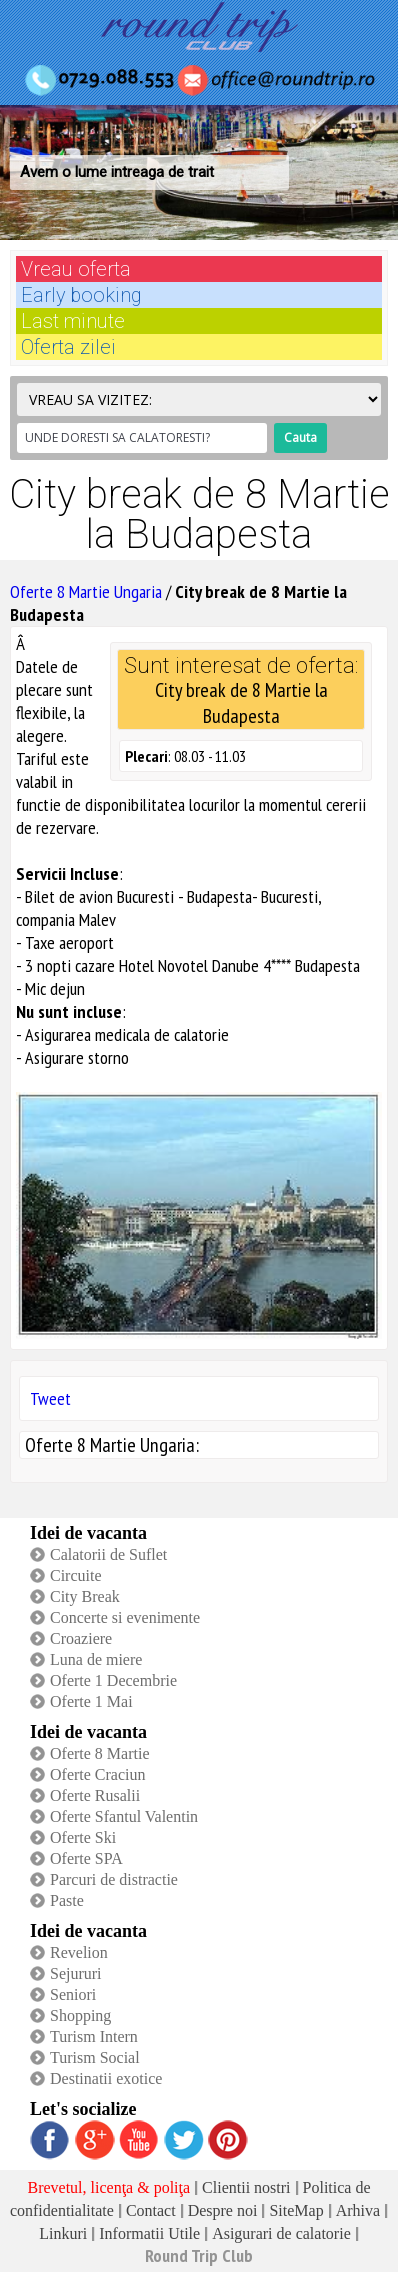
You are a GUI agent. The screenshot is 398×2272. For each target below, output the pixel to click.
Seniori (73, 1994)
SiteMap (296, 2210)
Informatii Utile (149, 2233)
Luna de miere (96, 1659)
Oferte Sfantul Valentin (124, 1816)
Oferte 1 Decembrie (113, 1680)
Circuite (76, 1575)
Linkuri (63, 2233)
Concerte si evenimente (125, 1617)
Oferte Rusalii (95, 1795)
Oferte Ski (83, 1837)
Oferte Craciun (98, 1774)
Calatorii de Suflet (108, 1554)
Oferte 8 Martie (100, 1753)
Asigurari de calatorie (281, 2233)
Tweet (50, 1398)
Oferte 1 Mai (91, 1701)
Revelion (79, 1952)
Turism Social (95, 2057)
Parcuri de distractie (114, 1879)
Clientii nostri (246, 2187)
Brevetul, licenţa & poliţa (108, 2187)
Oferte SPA (86, 1858)
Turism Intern (94, 2036)
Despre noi (223, 2210)
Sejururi (76, 1973)
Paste (67, 1900)
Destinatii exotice (106, 2078)
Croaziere (81, 1638)
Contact (151, 2210)
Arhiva (358, 2210)
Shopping (80, 2015)
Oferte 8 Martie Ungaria (86, 591)
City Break (85, 1596)
